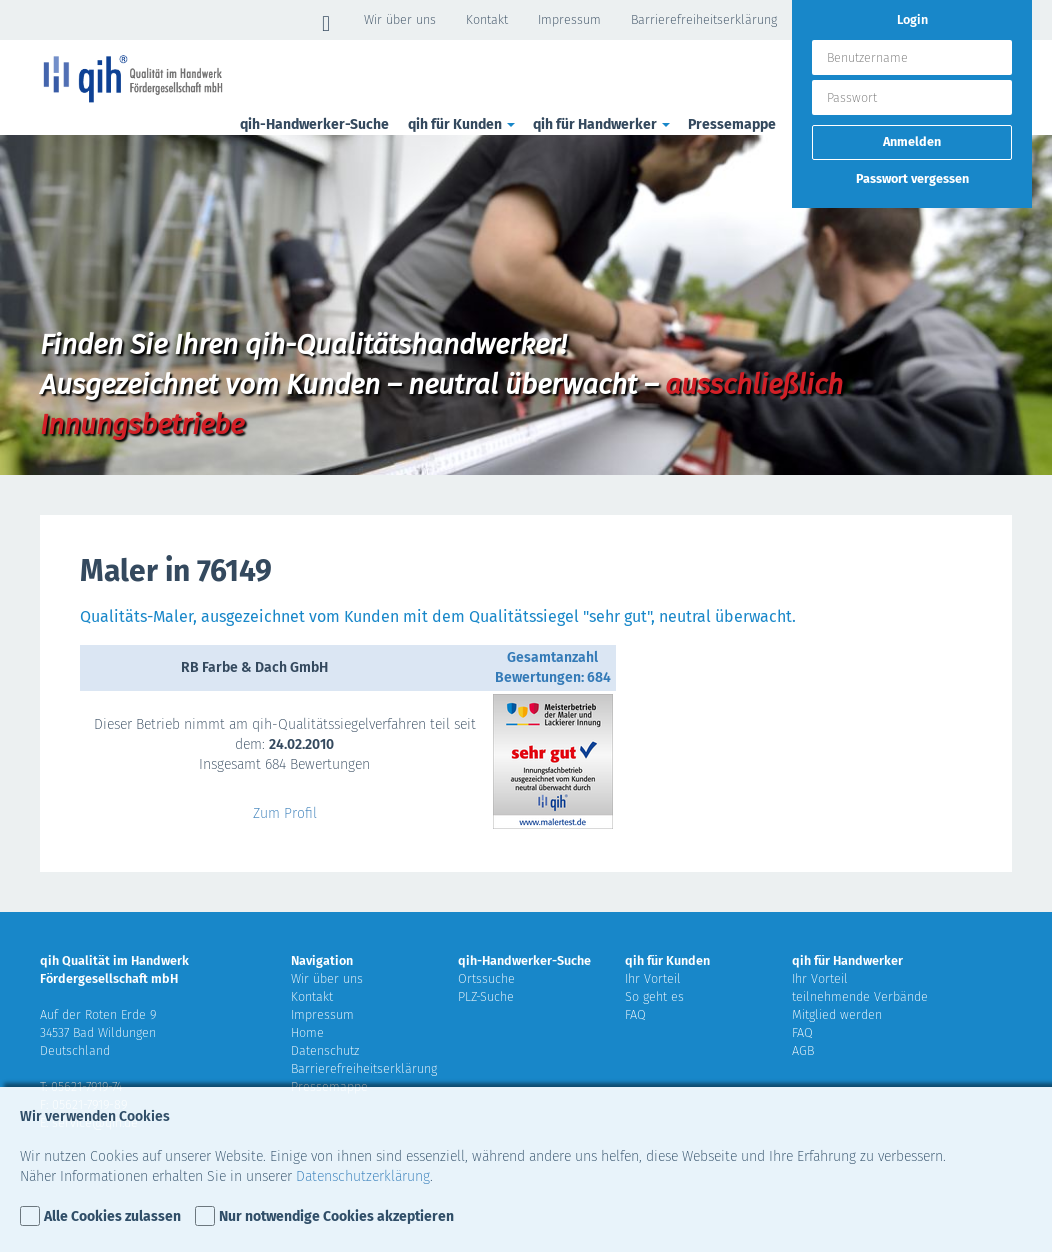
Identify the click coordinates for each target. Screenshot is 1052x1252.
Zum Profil (285, 813)
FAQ (635, 1014)
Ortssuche (486, 978)
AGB (803, 1050)
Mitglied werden (837, 1014)
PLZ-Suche (486, 996)
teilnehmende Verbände (860, 996)
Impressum (569, 19)
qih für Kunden (463, 124)
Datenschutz (325, 1050)
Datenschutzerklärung (363, 1176)
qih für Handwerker (603, 124)
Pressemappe (732, 124)
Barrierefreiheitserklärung (704, 19)
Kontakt (487, 19)
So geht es (654, 996)
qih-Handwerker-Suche (314, 124)
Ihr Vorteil (653, 978)
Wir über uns (400, 19)
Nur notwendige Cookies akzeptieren (336, 1216)
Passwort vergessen (912, 178)
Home (307, 1032)
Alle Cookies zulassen (112, 1216)
